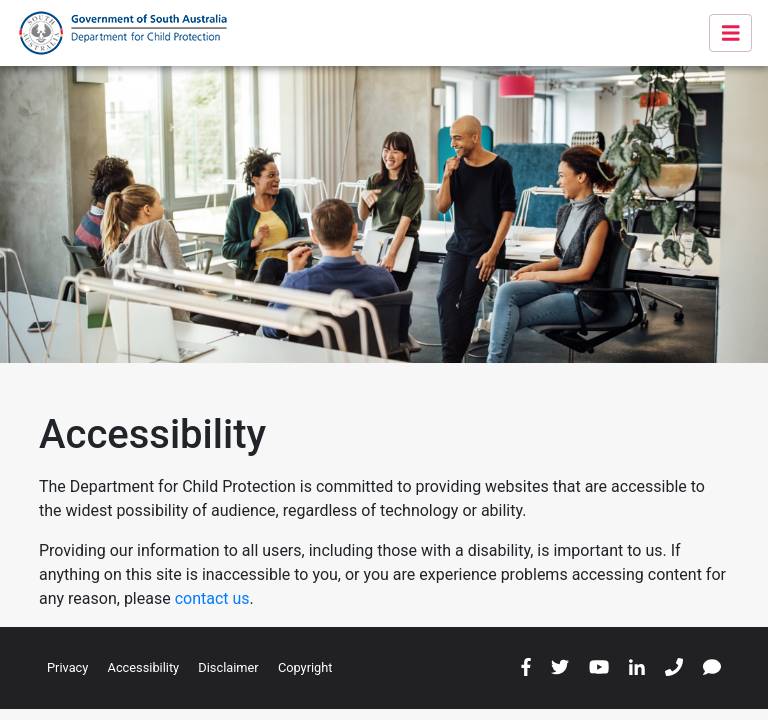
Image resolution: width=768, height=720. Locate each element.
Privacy (67, 667)
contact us (212, 598)
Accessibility (144, 667)
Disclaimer (228, 667)
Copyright (305, 667)
